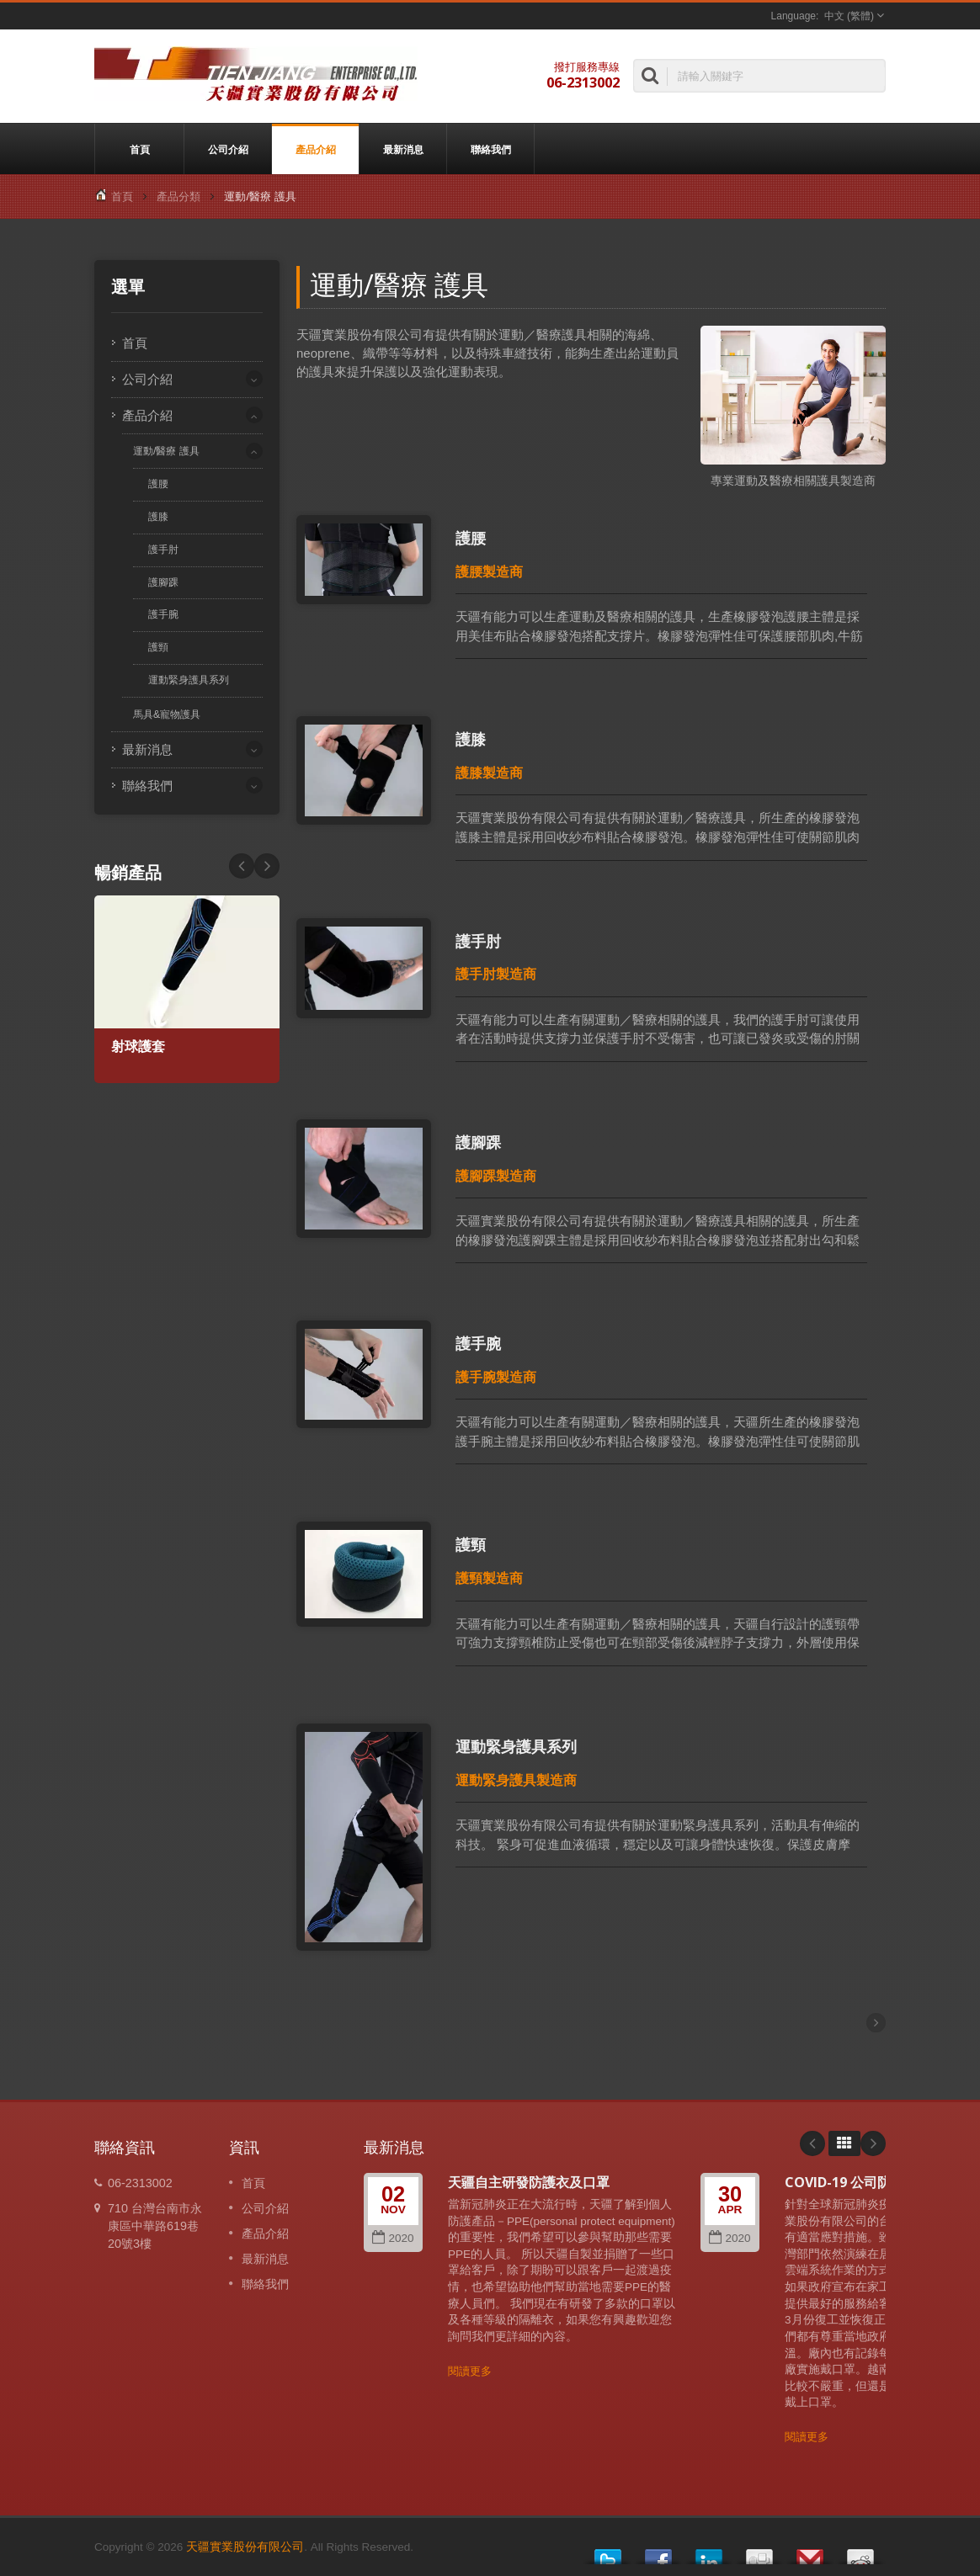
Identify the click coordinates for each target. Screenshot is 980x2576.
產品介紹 (315, 149)
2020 (392, 2238)
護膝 (158, 516)
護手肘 (163, 549)
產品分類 (178, 196)
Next (241, 866)
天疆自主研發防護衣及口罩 (529, 2182)
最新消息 (403, 149)
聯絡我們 (490, 149)
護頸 (158, 646)
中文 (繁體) (849, 16)
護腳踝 (163, 581)
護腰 (158, 483)
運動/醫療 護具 (166, 451)
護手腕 (163, 613)
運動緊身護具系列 (188, 679)
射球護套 (138, 1046)
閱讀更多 (470, 2371)
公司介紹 (227, 149)
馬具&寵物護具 (166, 714)
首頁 (139, 149)
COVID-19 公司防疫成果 (858, 2182)
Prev (267, 866)
